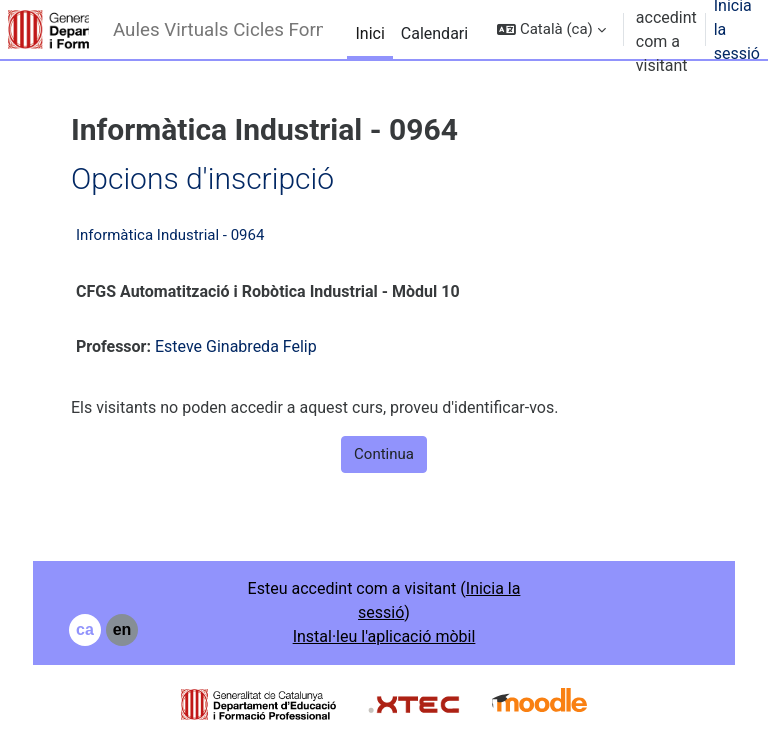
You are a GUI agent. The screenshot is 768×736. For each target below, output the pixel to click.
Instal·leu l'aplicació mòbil (384, 636)
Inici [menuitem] (369, 33)
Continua (384, 454)
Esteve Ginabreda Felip (236, 346)
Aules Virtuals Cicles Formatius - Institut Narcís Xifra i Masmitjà (218, 30)
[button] (551, 29)
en (122, 629)
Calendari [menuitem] (434, 33)
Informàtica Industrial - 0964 (170, 235)
